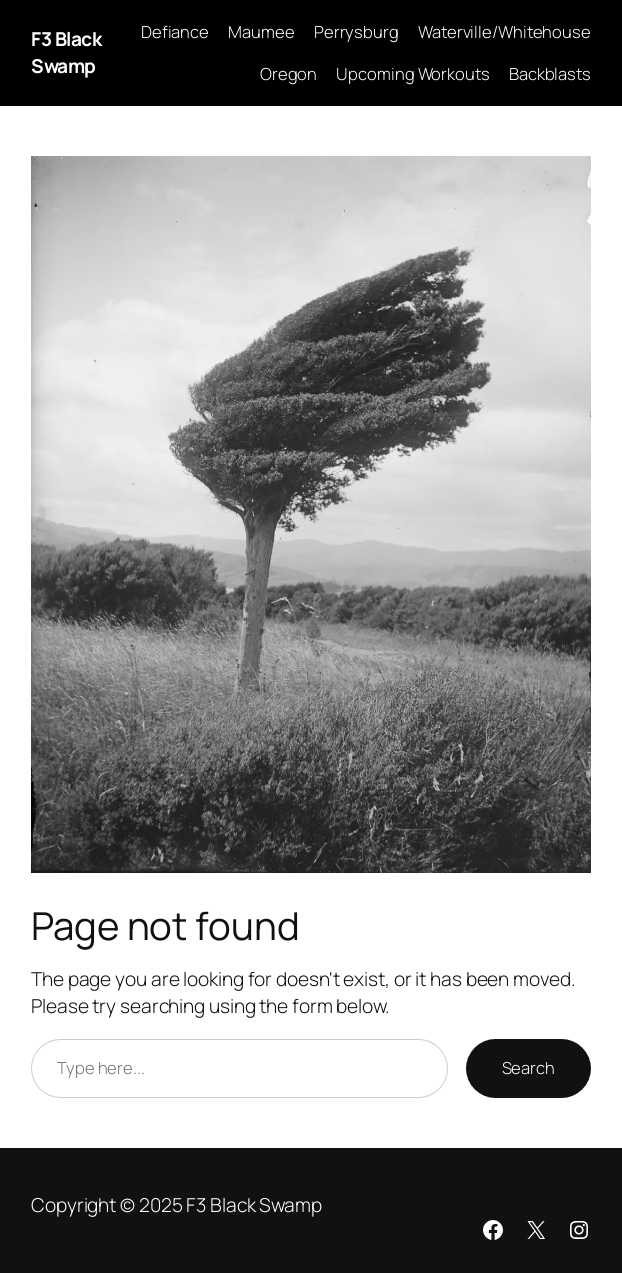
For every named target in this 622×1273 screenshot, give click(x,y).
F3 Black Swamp (66, 52)
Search (528, 1067)
